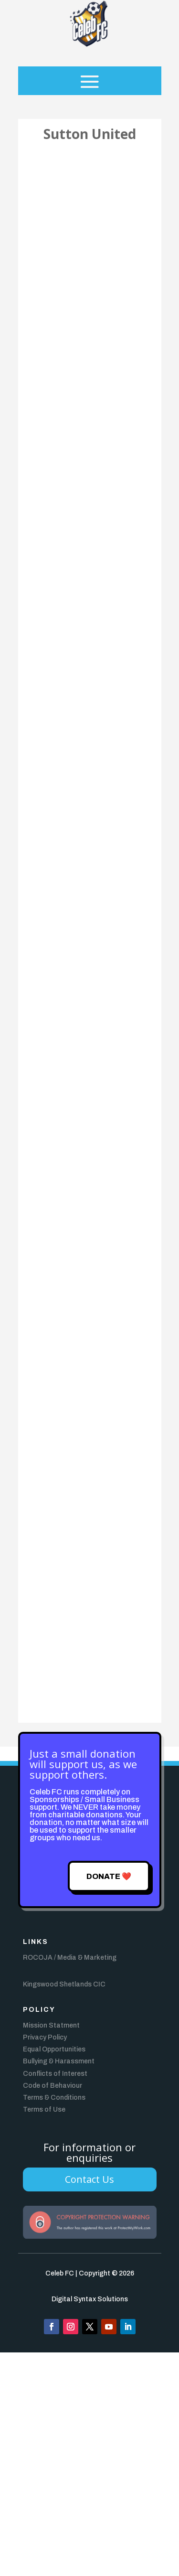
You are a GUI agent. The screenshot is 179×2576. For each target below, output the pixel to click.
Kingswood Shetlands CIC (64, 1984)
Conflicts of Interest (55, 2073)
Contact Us (89, 2179)
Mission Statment (51, 2025)
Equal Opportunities (54, 2049)
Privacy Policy (45, 2037)
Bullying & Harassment (59, 2061)
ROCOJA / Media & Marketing (69, 1957)
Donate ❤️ (108, 1876)
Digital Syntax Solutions (90, 2299)
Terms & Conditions (54, 2097)
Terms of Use (44, 2109)
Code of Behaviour (52, 2085)
